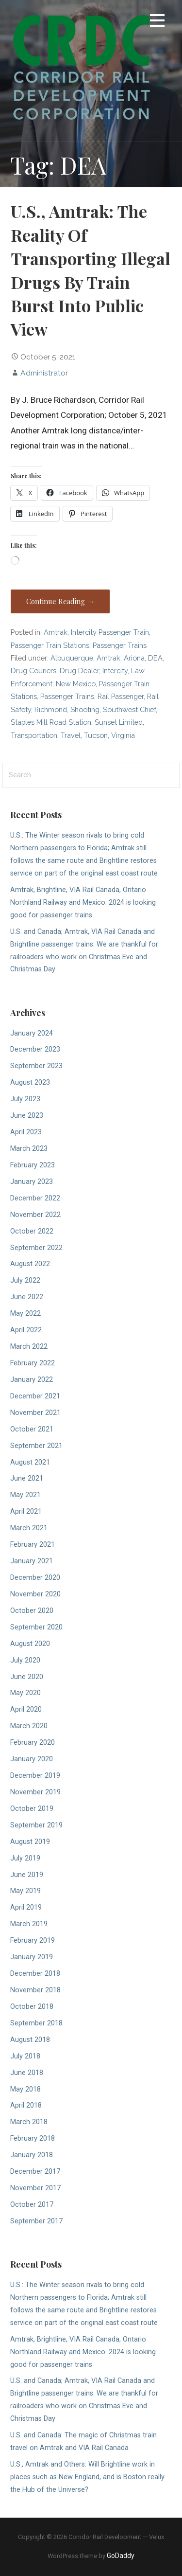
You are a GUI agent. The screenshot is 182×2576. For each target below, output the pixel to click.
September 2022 (36, 1248)
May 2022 (25, 1313)
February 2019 (32, 1940)
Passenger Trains (120, 645)
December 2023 (35, 1049)
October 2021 (31, 1429)
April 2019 (26, 1907)
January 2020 (31, 1759)
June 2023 (26, 1115)
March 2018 (29, 2122)
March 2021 (29, 1528)
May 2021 (25, 1495)
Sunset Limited (119, 722)
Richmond (50, 709)
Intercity (115, 670)
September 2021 (36, 1446)
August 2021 (30, 1462)
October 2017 (31, 2204)
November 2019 (35, 1792)
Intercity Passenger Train (110, 632)
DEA (155, 658)
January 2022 (31, 1380)
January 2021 (31, 1561)
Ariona (134, 658)
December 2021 (35, 1396)
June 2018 (26, 2073)
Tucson (96, 735)
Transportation (34, 735)
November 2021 (35, 1413)
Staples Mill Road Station (51, 722)
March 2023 (29, 1149)
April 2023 (26, 1132)
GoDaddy (120, 2555)
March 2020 (29, 1726)
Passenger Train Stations (50, 645)
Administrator (44, 372)
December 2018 (35, 1973)
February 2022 (32, 1363)
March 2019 (29, 1924)
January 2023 (31, 1182)
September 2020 (36, 1627)
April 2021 (26, 1511)
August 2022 (30, 1264)
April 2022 (26, 1330)
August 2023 (30, 1082)
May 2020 (25, 1693)
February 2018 (32, 2138)
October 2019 (31, 1809)
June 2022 (26, 1297)
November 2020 (35, 1594)
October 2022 (31, 1231)
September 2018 (36, 2023)
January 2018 (31, 2155)
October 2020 (31, 1611)
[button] (157, 22)
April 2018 (26, 2105)
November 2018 (35, 1990)
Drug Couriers (33, 670)
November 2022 (35, 1215)
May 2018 (25, 2089)
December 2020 (35, 1578)
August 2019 (30, 1842)
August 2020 (30, 1644)
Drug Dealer (79, 670)
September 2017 (36, 2221)
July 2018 (25, 2056)
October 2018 (31, 2007)
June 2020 (26, 1677)
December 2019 (35, 1775)
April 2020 (26, 1709)
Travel (71, 735)
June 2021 (26, 1478)
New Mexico (76, 684)
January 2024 (31, 1033)
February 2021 (32, 1544)
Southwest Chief (129, 709)
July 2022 (25, 1280)
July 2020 (25, 1660)
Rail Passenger (121, 696)
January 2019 (31, 1957)
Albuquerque (71, 658)
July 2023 (25, 1099)
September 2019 (36, 1825)
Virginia (123, 735)
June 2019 (26, 1875)
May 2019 (25, 1891)
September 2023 (36, 1066)
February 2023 (32, 1165)
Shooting (84, 709)
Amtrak (55, 632)
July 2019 (25, 1858)
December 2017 (35, 2171)
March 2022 (29, 1346)
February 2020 (32, 1742)
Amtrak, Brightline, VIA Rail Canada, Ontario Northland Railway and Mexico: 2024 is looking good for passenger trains (83, 902)
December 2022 (35, 1198)
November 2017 (35, 2188)
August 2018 (30, 2040)
